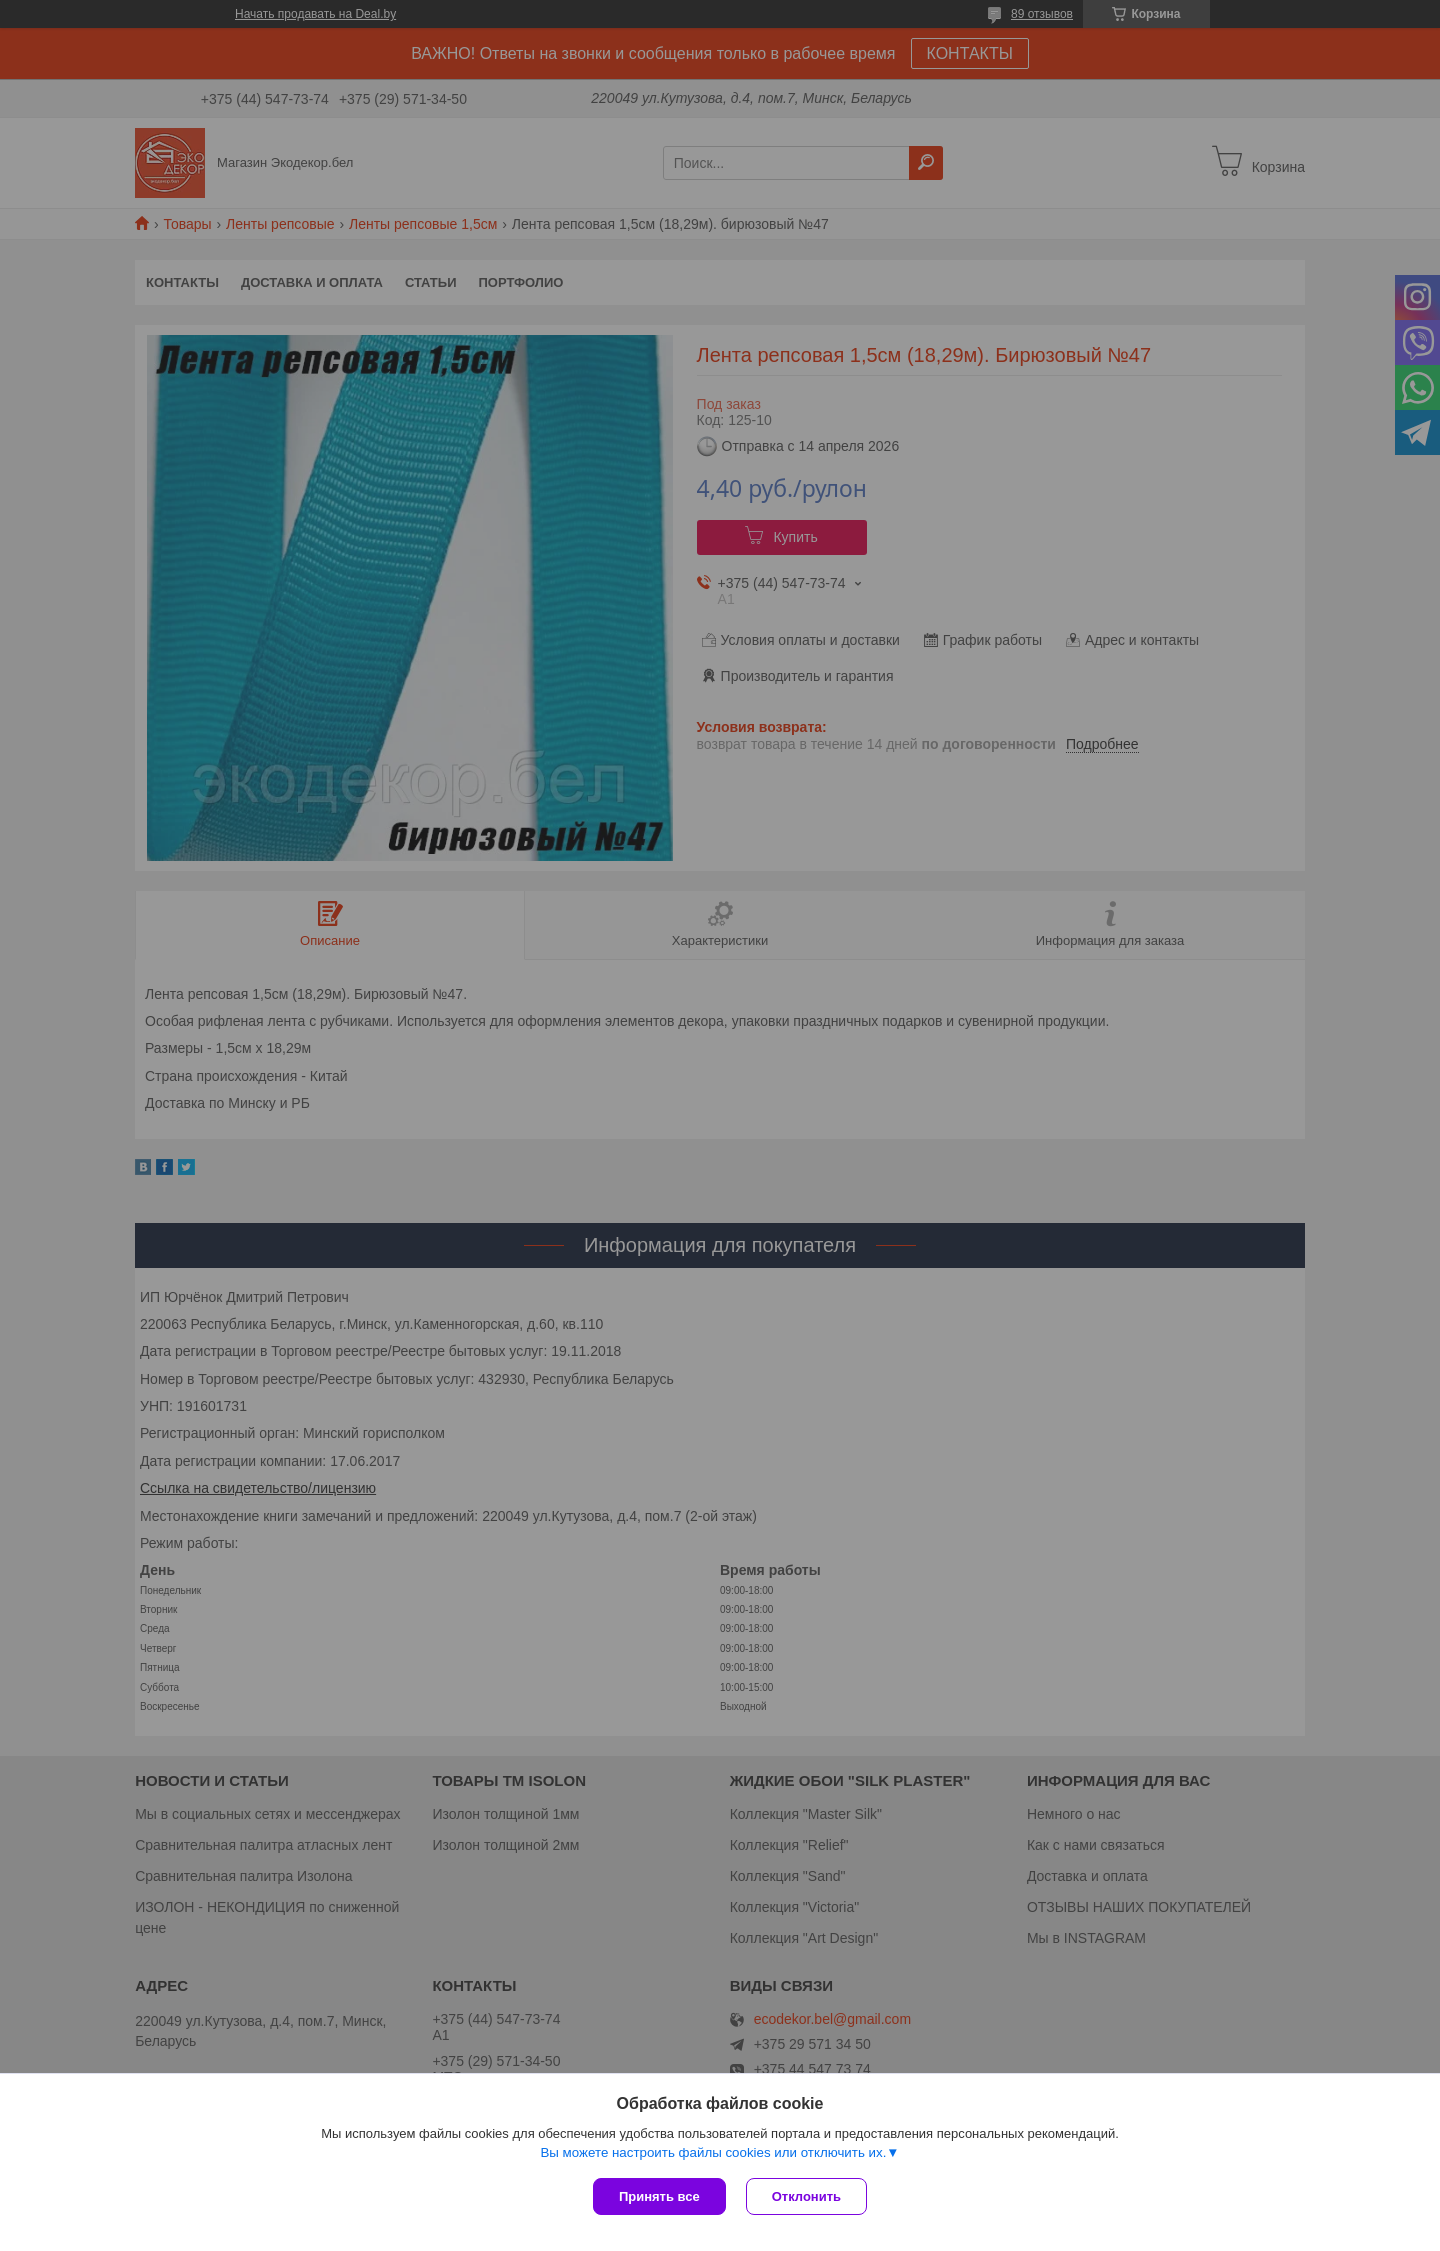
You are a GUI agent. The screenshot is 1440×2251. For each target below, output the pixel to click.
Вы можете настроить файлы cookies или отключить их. (713, 2152)
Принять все (659, 2196)
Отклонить (806, 2196)
